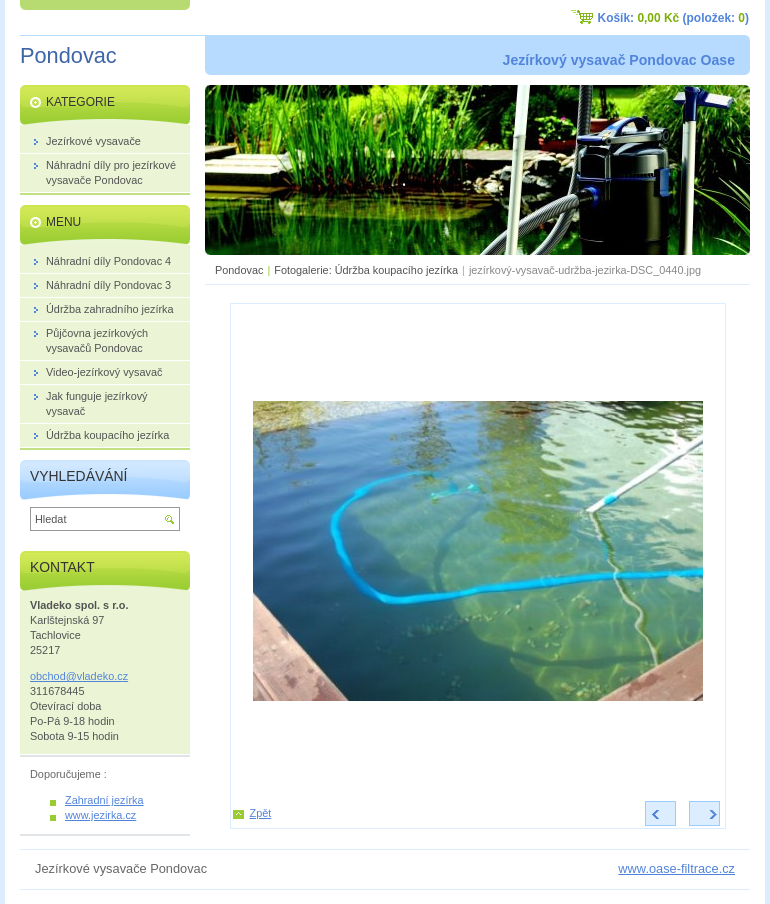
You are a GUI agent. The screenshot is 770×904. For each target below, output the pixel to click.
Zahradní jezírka (104, 800)
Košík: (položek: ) (673, 18)
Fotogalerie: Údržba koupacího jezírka (366, 270)
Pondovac (239, 270)
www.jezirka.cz (100, 815)
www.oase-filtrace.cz (676, 868)
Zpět (261, 813)
